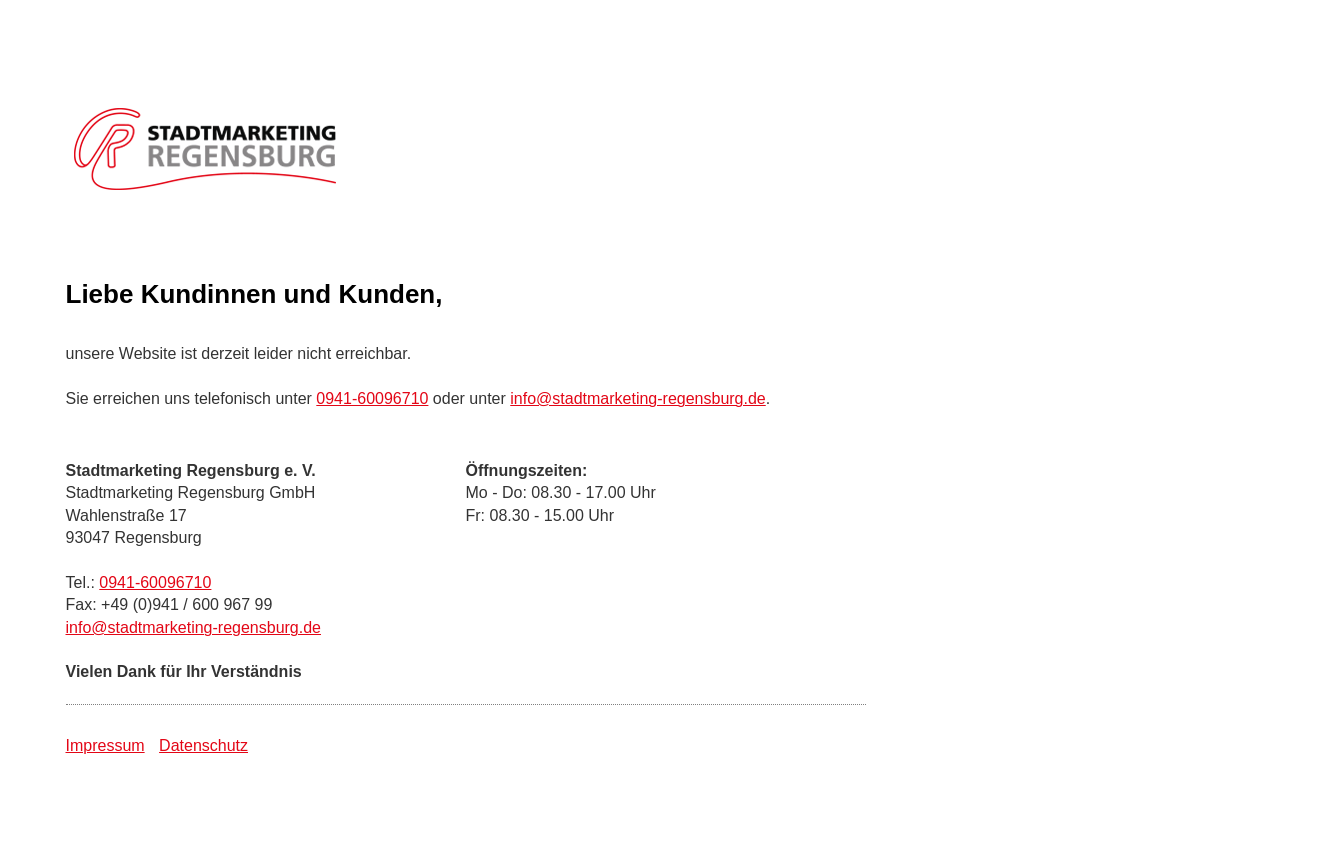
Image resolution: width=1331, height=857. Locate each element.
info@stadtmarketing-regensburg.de (638, 398)
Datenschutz (203, 745)
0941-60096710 (372, 398)
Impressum (105, 745)
